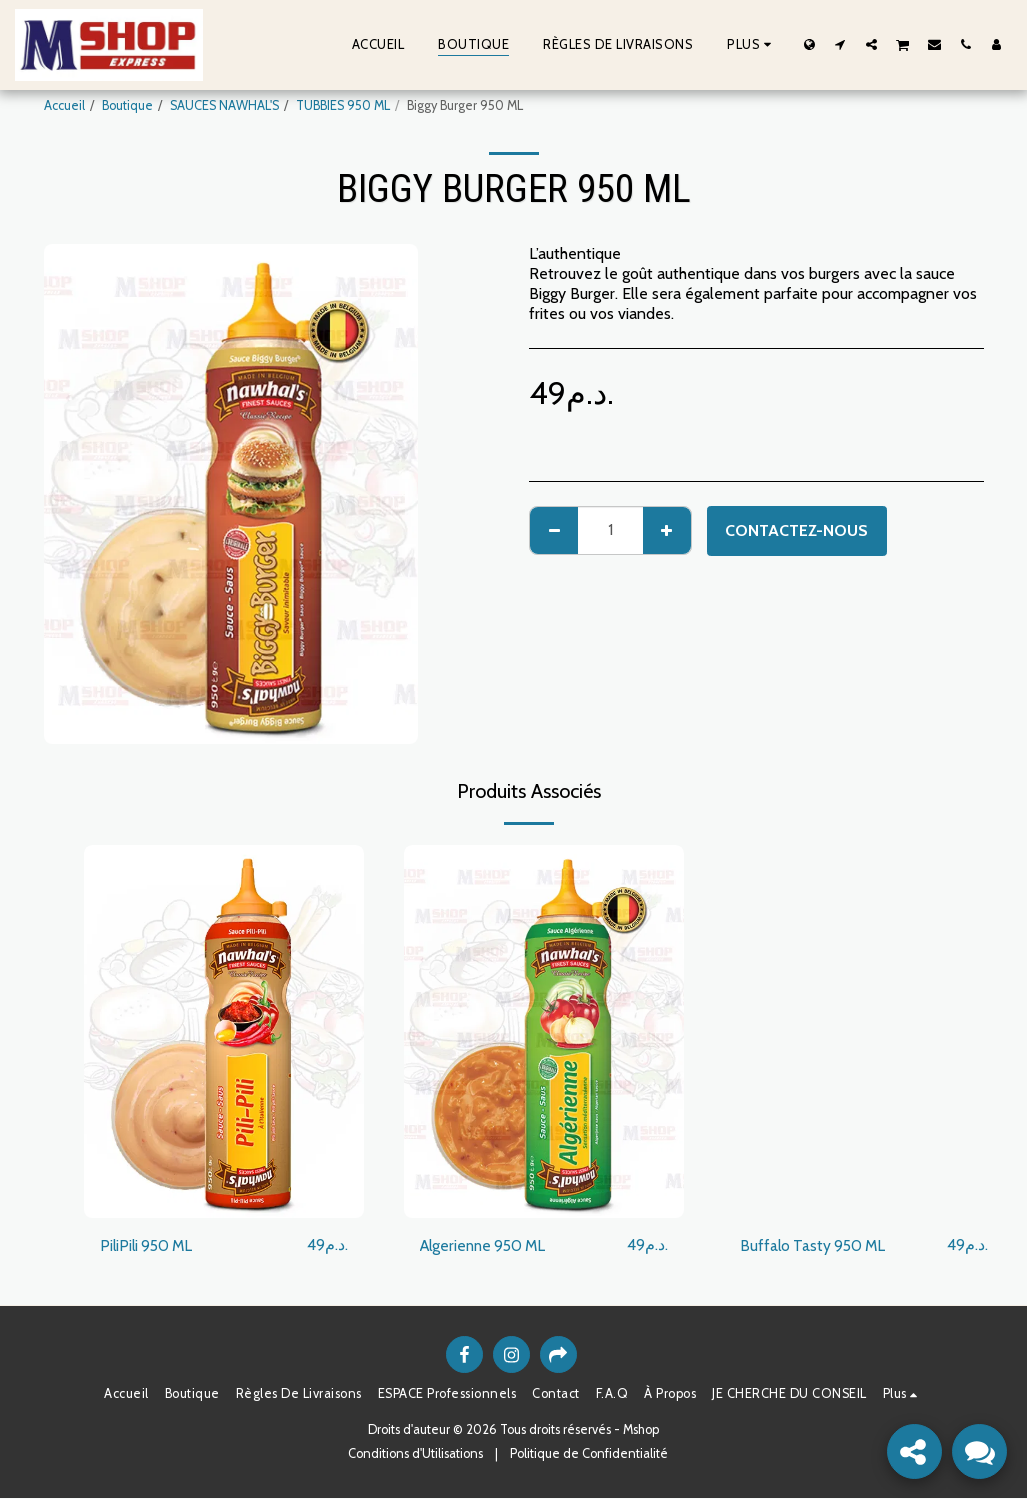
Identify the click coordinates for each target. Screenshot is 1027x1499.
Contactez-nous (796, 530)
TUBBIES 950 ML (343, 105)
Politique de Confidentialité (589, 1454)
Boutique (127, 105)
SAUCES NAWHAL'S (224, 105)
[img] (224, 1031)
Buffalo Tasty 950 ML (815, 1245)
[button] (840, 44)
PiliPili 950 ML (149, 1245)
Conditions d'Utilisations (415, 1454)
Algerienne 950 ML (487, 1245)
